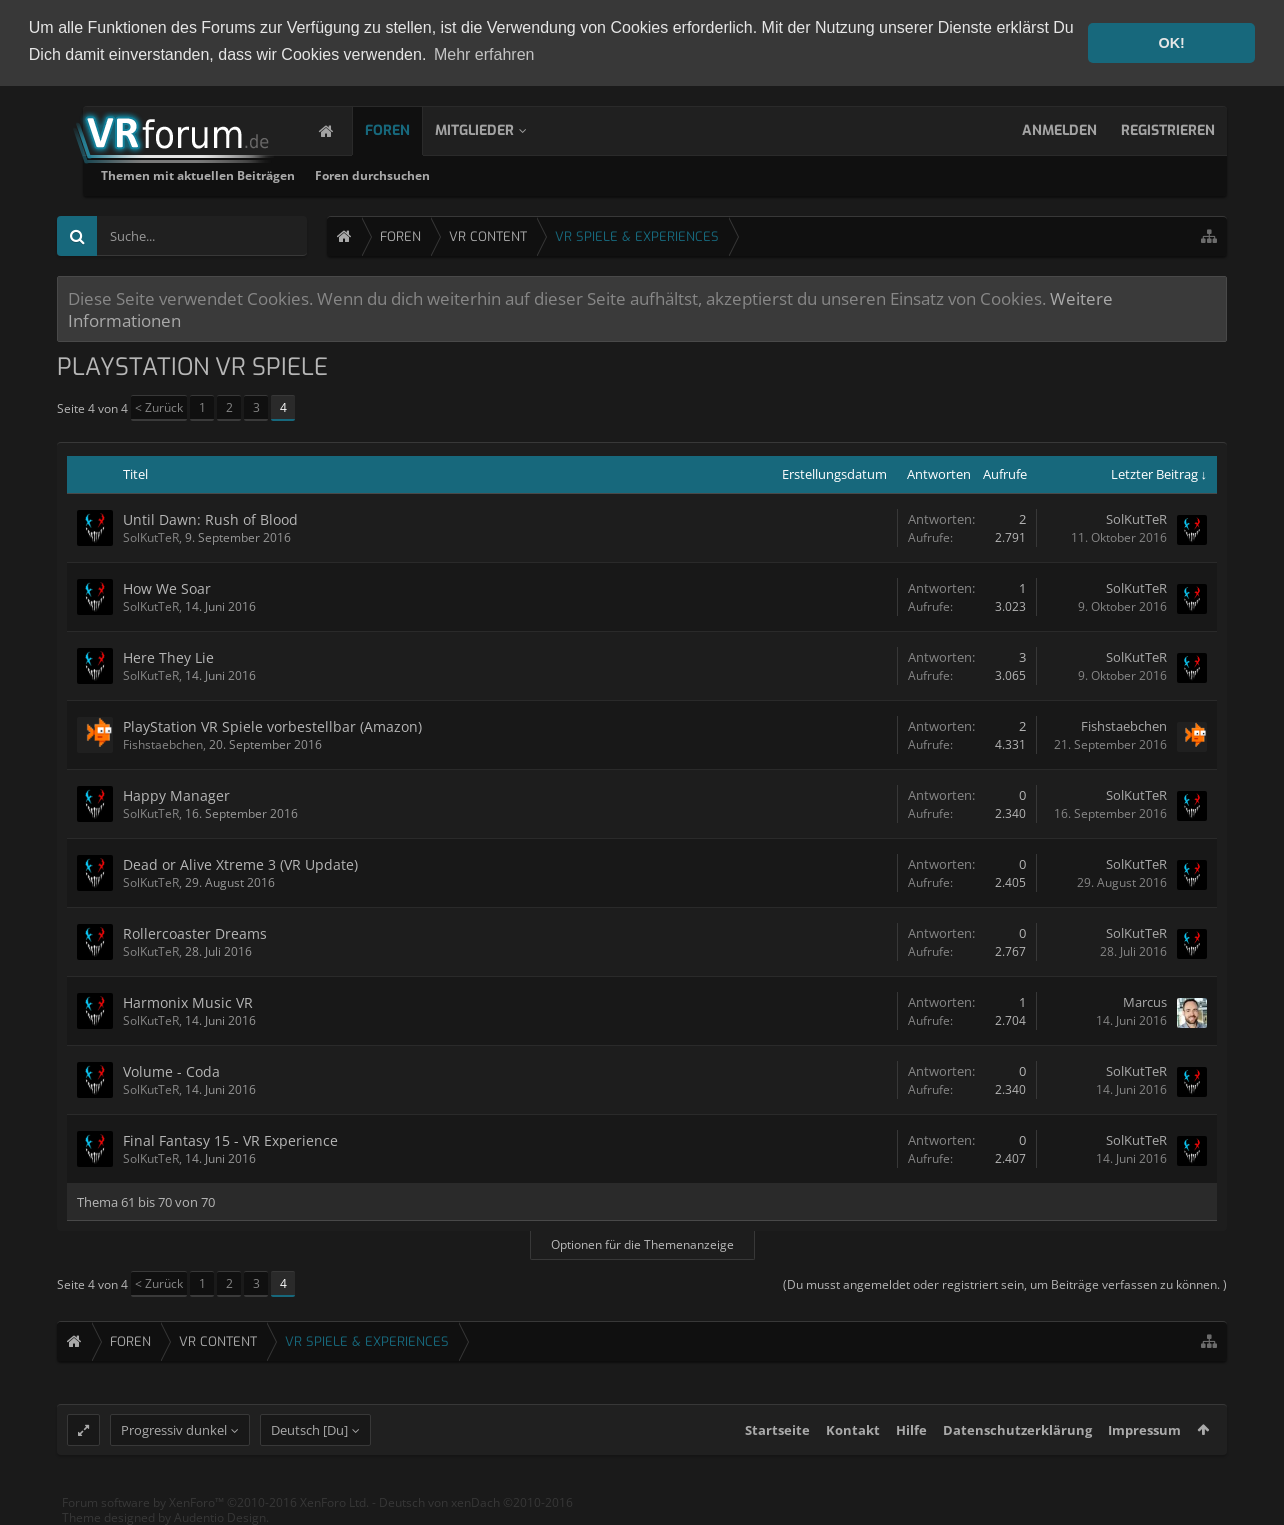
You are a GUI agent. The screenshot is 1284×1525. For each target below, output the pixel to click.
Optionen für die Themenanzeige (642, 1243)
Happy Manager (176, 794)
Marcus (1145, 1001)
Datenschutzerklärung (1017, 1444)
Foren (407, 129)
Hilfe (911, 1444)
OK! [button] (1171, 43)
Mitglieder (494, 129)
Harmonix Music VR (188, 1001)
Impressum (1144, 1444)
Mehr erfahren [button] (484, 54)
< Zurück (159, 406)
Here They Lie (168, 656)
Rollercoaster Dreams (195, 932)
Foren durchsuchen (616, 174)
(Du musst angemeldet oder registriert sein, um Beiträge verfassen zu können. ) (1005, 1283)
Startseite (777, 1444)
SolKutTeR (151, 536)
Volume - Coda (171, 1070)
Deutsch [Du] (309, 1444)
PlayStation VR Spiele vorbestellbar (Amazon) (272, 725)
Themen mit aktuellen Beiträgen (442, 174)
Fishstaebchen (163, 743)
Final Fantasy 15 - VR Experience (230, 1139)
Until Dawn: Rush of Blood (210, 518)
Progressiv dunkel (174, 1444)
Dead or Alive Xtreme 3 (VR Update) (240, 863)
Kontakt (853, 1444)
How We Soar (167, 587)
